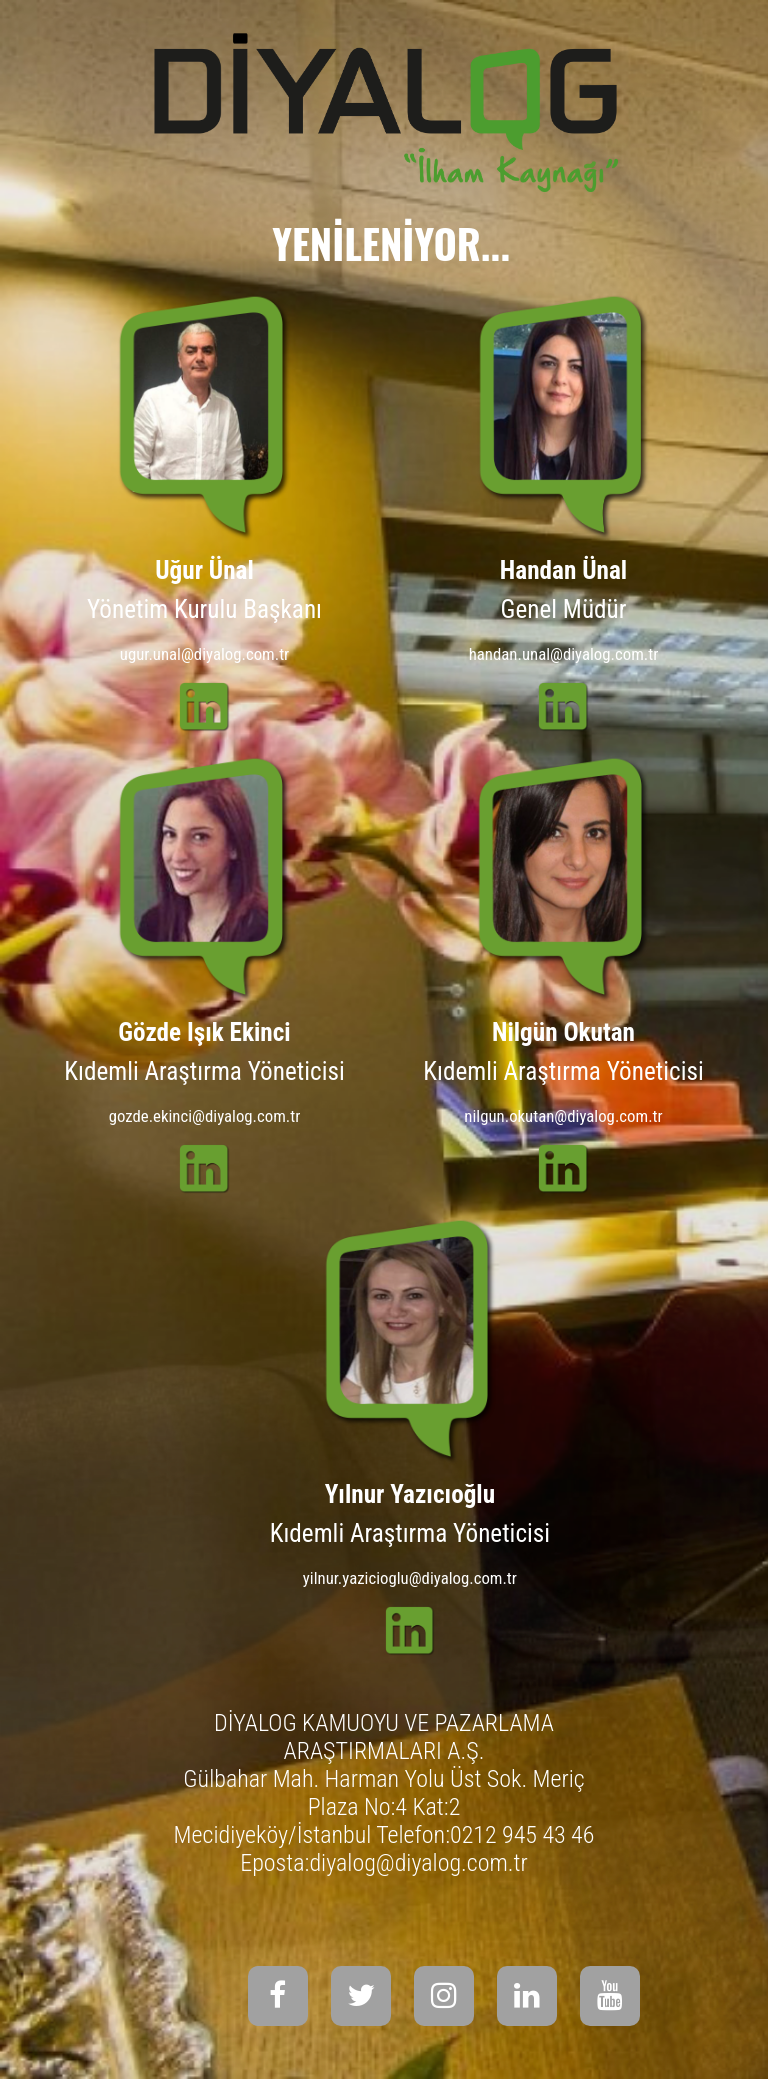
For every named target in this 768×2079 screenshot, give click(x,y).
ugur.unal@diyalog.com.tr (204, 654)
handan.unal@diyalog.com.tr (564, 654)
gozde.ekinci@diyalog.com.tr (205, 1116)
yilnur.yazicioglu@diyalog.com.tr (410, 1578)
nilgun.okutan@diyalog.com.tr (563, 1116)
